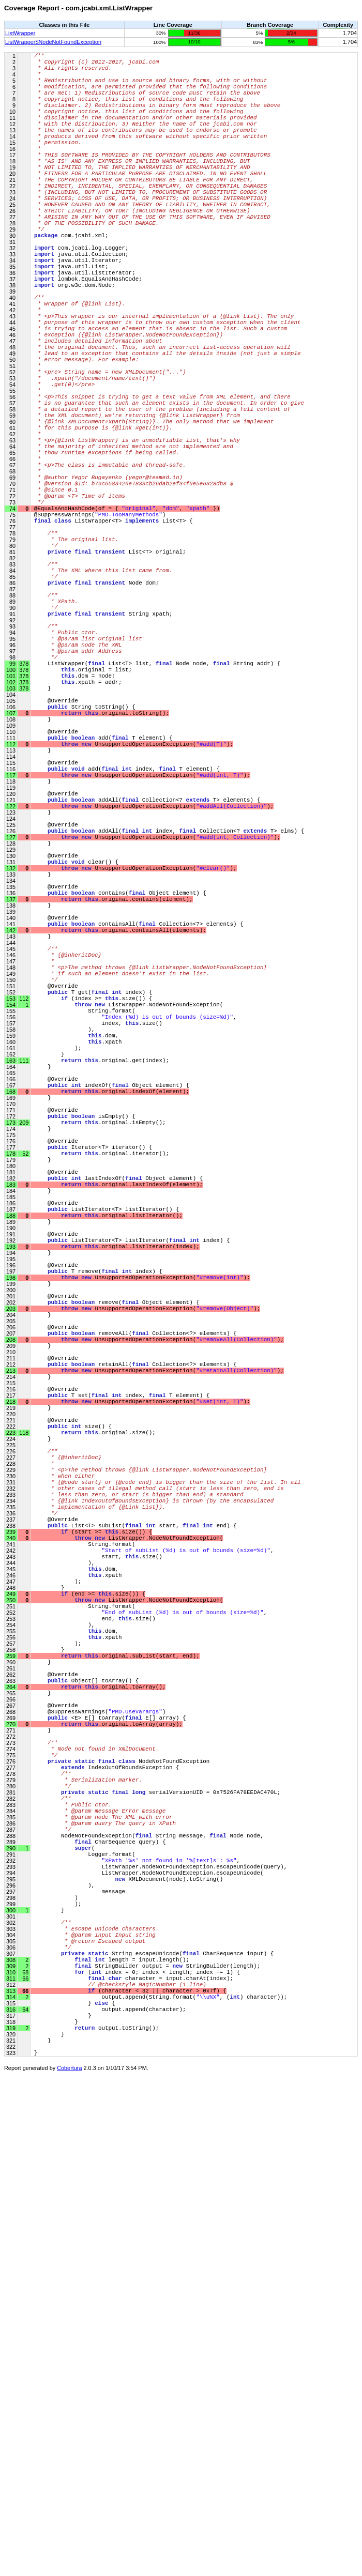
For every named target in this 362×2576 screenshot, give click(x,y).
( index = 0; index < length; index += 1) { (137, 2452)
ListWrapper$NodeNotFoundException (53, 42)
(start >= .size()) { (93, 1902)
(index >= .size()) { (93, 1235)
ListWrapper (20, 33)
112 (23, 1235)
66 (24, 2475)
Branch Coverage (270, 25)
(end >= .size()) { (89, 1979)
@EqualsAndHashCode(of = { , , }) (127, 622)
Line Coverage (173, 25)
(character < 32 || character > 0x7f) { (130, 2475)
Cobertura (69, 2569)
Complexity (338, 25)
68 (24, 2452)
